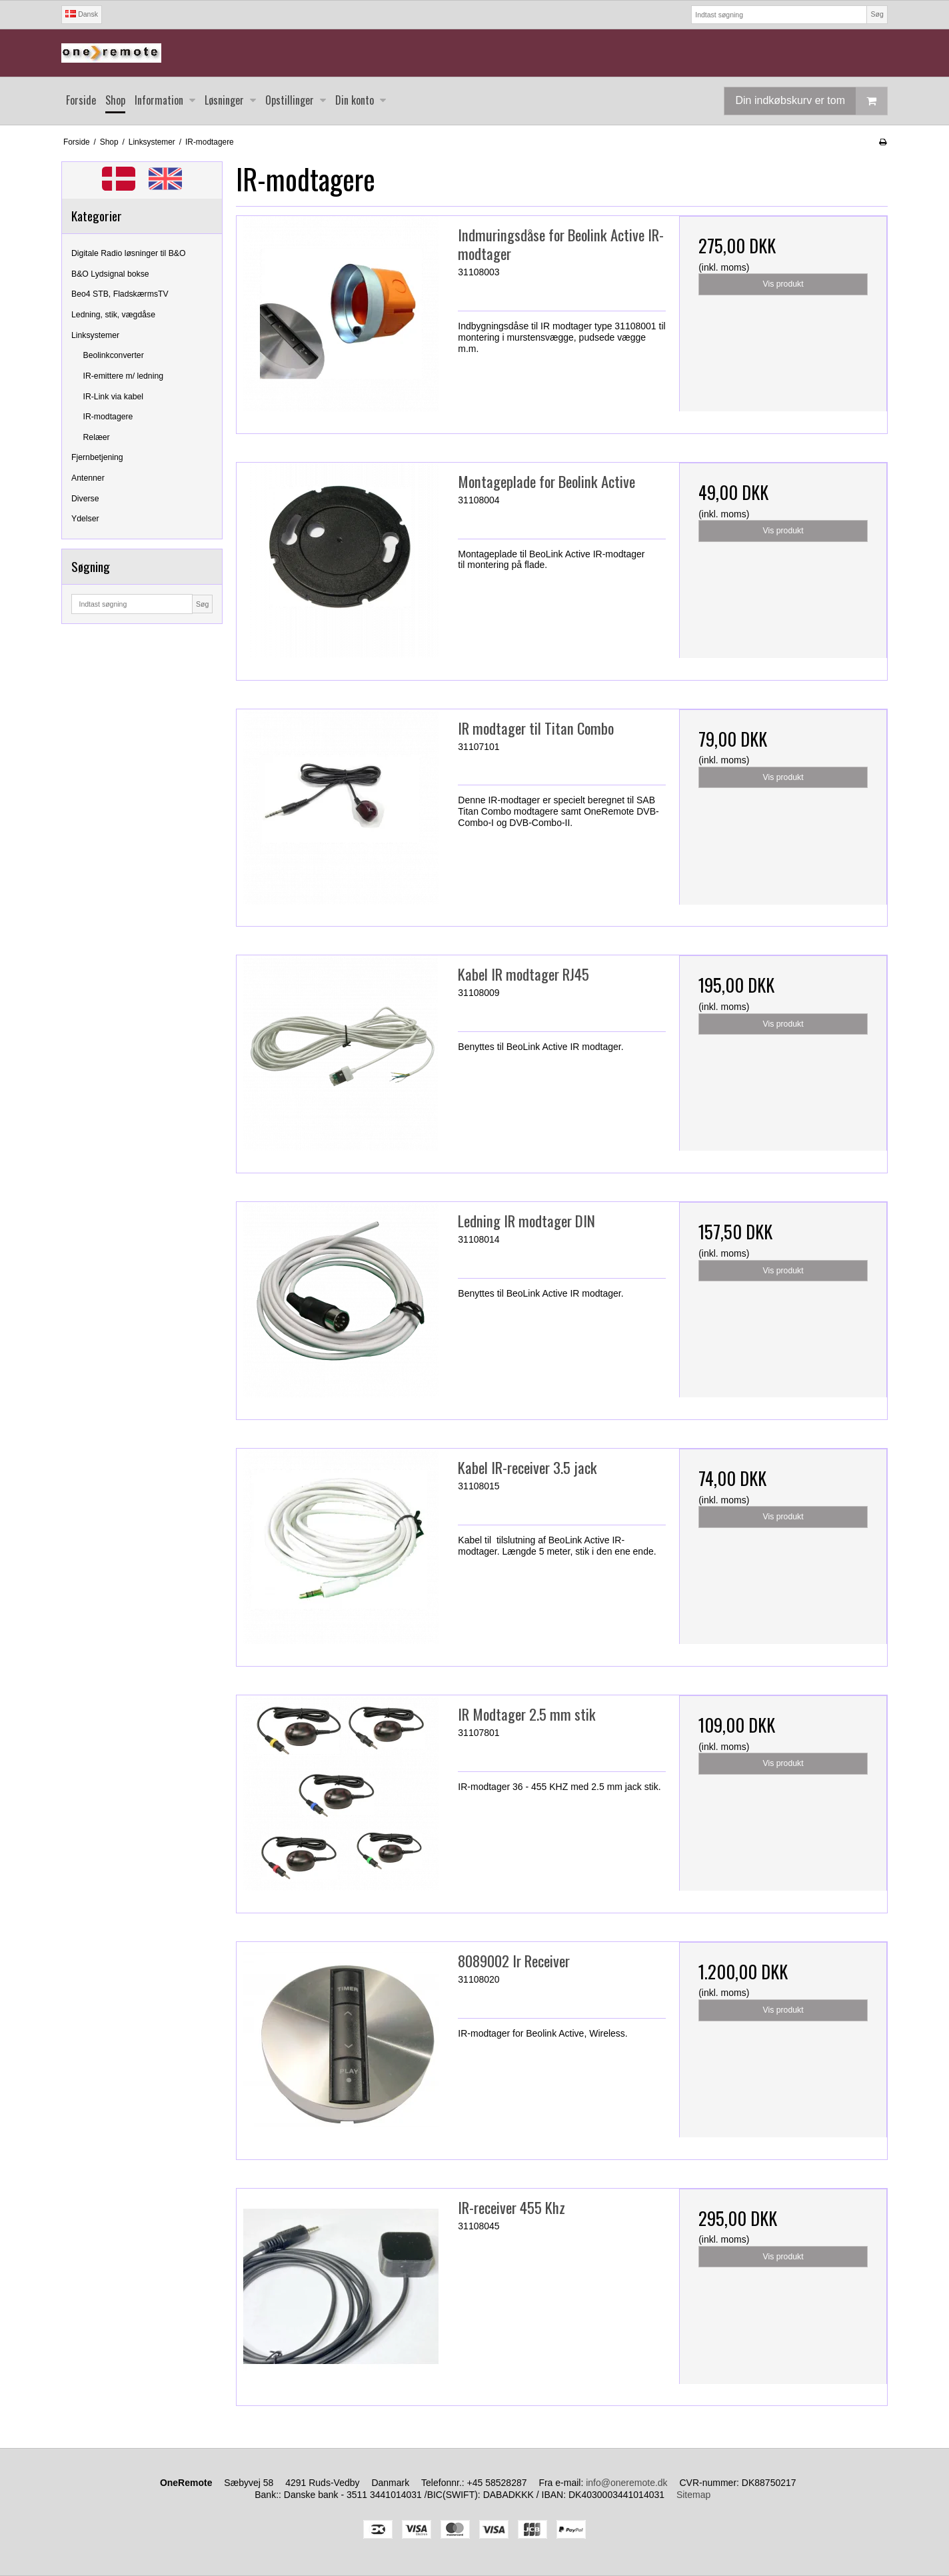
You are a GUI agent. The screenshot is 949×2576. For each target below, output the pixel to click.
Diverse (85, 498)
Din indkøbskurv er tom (811, 101)
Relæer (96, 437)
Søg (876, 14)
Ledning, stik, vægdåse (113, 314)
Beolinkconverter (113, 355)
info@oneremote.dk (626, 2482)
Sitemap (693, 2494)
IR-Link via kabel (113, 396)
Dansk (81, 14)
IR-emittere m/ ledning (123, 376)
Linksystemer (95, 335)
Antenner (88, 478)
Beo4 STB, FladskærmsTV (120, 294)
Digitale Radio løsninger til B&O (128, 253)
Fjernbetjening (97, 457)
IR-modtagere (108, 416)
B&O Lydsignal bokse (110, 274)
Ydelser (85, 518)
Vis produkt (783, 284)
